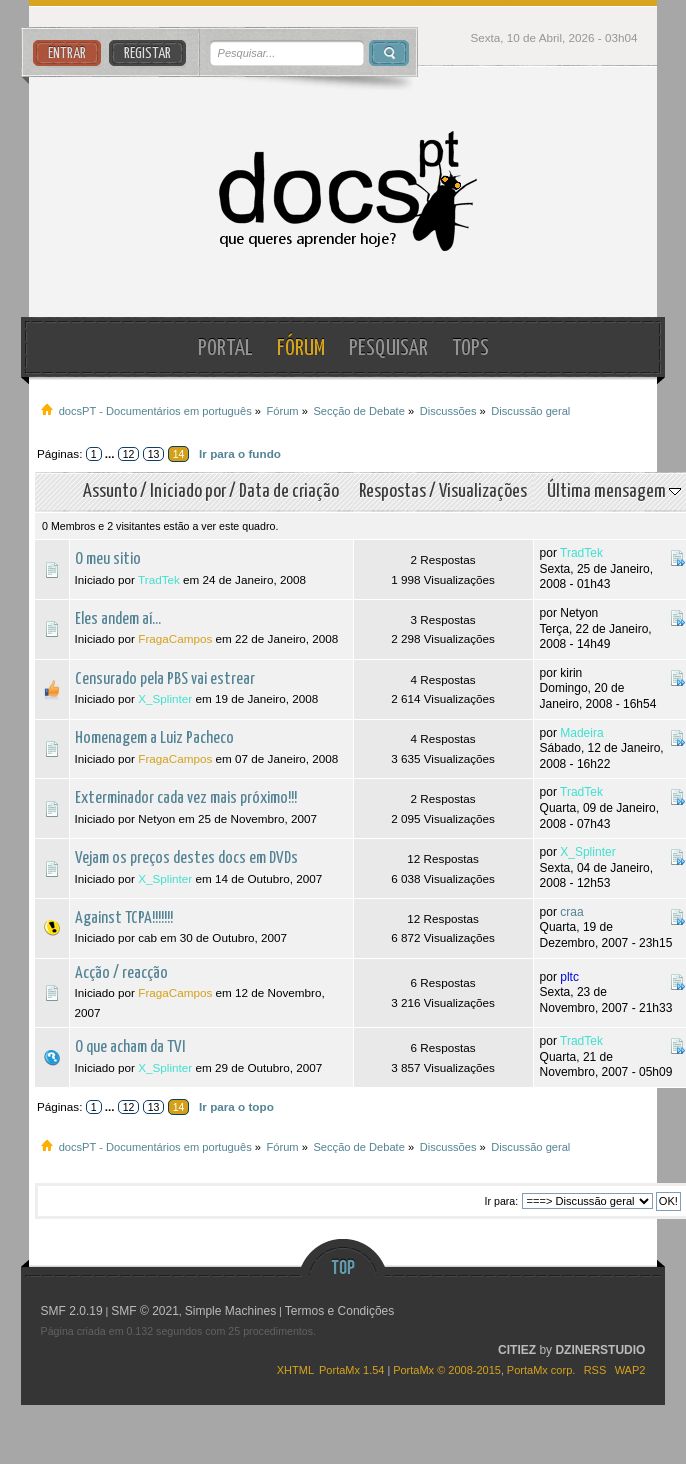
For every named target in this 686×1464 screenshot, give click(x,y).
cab (147, 937)
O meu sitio (108, 559)
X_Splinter (165, 698)
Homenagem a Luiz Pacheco (154, 738)
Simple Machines (230, 1311)
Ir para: (501, 1201)
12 (129, 454)
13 (154, 454)
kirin (571, 673)
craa (571, 912)
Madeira (581, 733)
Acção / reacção (121, 973)
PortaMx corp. (541, 1370)
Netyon (579, 613)
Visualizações (483, 491)
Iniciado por (188, 491)
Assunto (110, 491)
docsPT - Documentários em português (342, 191)
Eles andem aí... (118, 619)
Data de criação (289, 491)
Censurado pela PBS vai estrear (165, 679)
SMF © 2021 (145, 1311)
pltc (569, 977)
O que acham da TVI (130, 1047)
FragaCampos (175, 638)
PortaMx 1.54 (351, 1370)
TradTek (159, 579)
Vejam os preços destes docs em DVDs (186, 858)
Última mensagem (614, 491)
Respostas (392, 491)
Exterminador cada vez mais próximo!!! (186, 798)
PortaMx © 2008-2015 (447, 1370)
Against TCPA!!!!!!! (124, 918)
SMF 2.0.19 (72, 1311)
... (111, 453)
